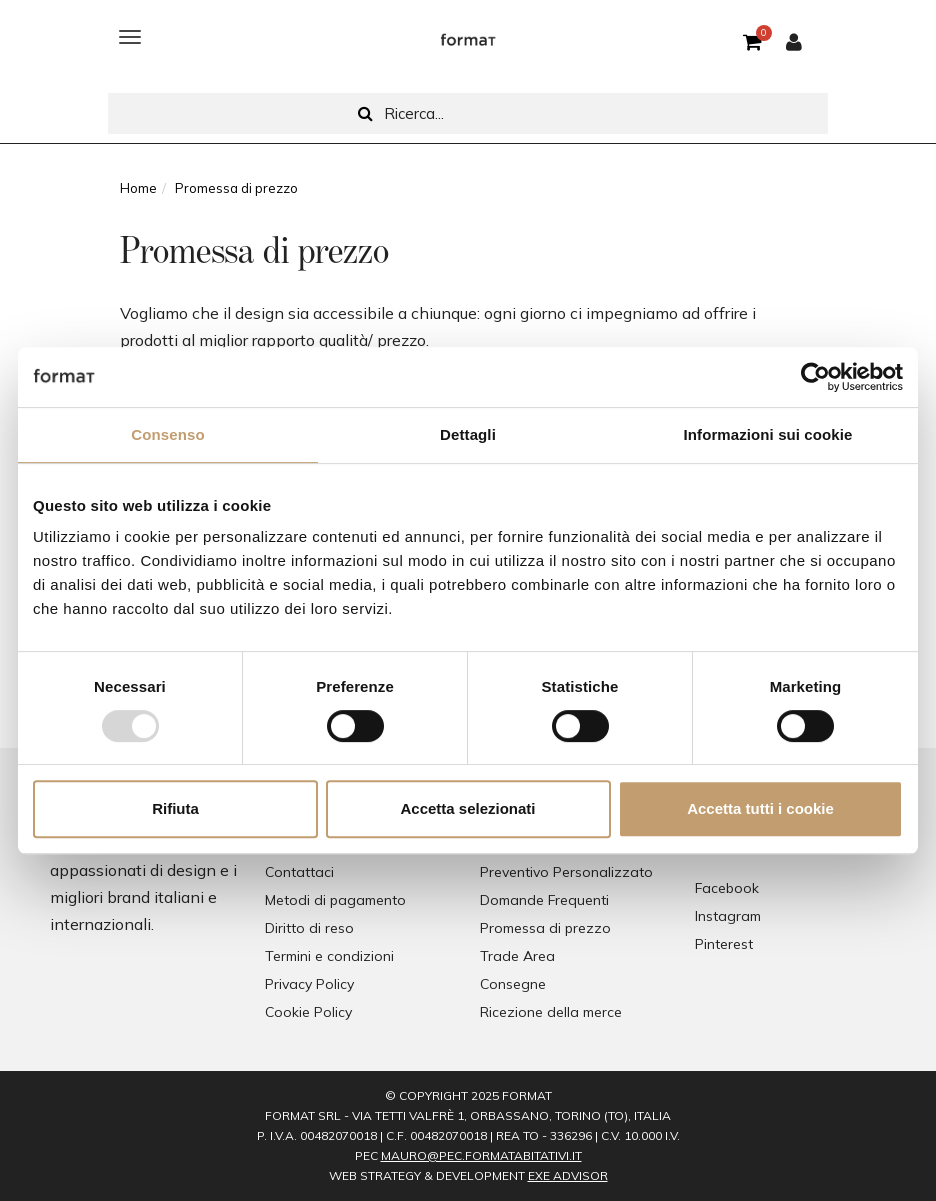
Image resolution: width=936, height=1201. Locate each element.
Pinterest (724, 944)
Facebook (727, 888)
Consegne (513, 984)
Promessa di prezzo (545, 928)
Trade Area (517, 956)
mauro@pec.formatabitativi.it (481, 1155)
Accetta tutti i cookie (760, 808)
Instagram (728, 916)
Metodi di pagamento (335, 900)
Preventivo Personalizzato (566, 872)
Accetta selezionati (467, 808)
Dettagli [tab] (468, 434)
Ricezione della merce (551, 1012)
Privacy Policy (309, 984)
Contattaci (299, 872)
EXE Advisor (568, 1175)
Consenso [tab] (167, 434)
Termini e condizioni (329, 956)
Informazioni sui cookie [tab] (768, 434)
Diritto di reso (309, 928)
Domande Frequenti (544, 900)
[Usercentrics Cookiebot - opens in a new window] (815, 377)
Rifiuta (175, 808)
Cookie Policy (308, 1012)
